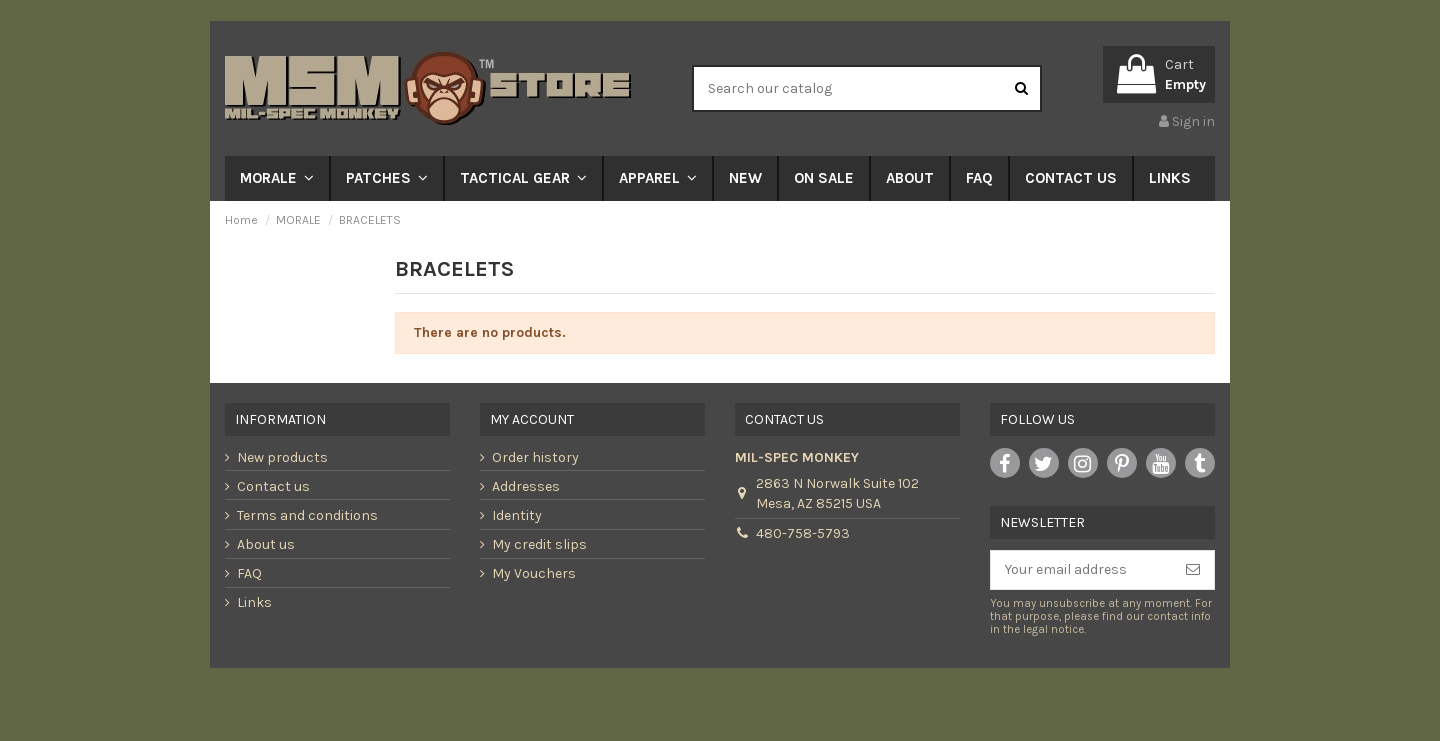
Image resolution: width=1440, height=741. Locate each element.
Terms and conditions (307, 515)
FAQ (249, 573)
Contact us (273, 486)
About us (266, 544)
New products (282, 457)
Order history (535, 457)
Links (254, 602)
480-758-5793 (803, 533)
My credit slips (539, 544)
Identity (517, 515)
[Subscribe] (1193, 570)
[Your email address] (1081, 570)
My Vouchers (534, 573)
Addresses (526, 486)
